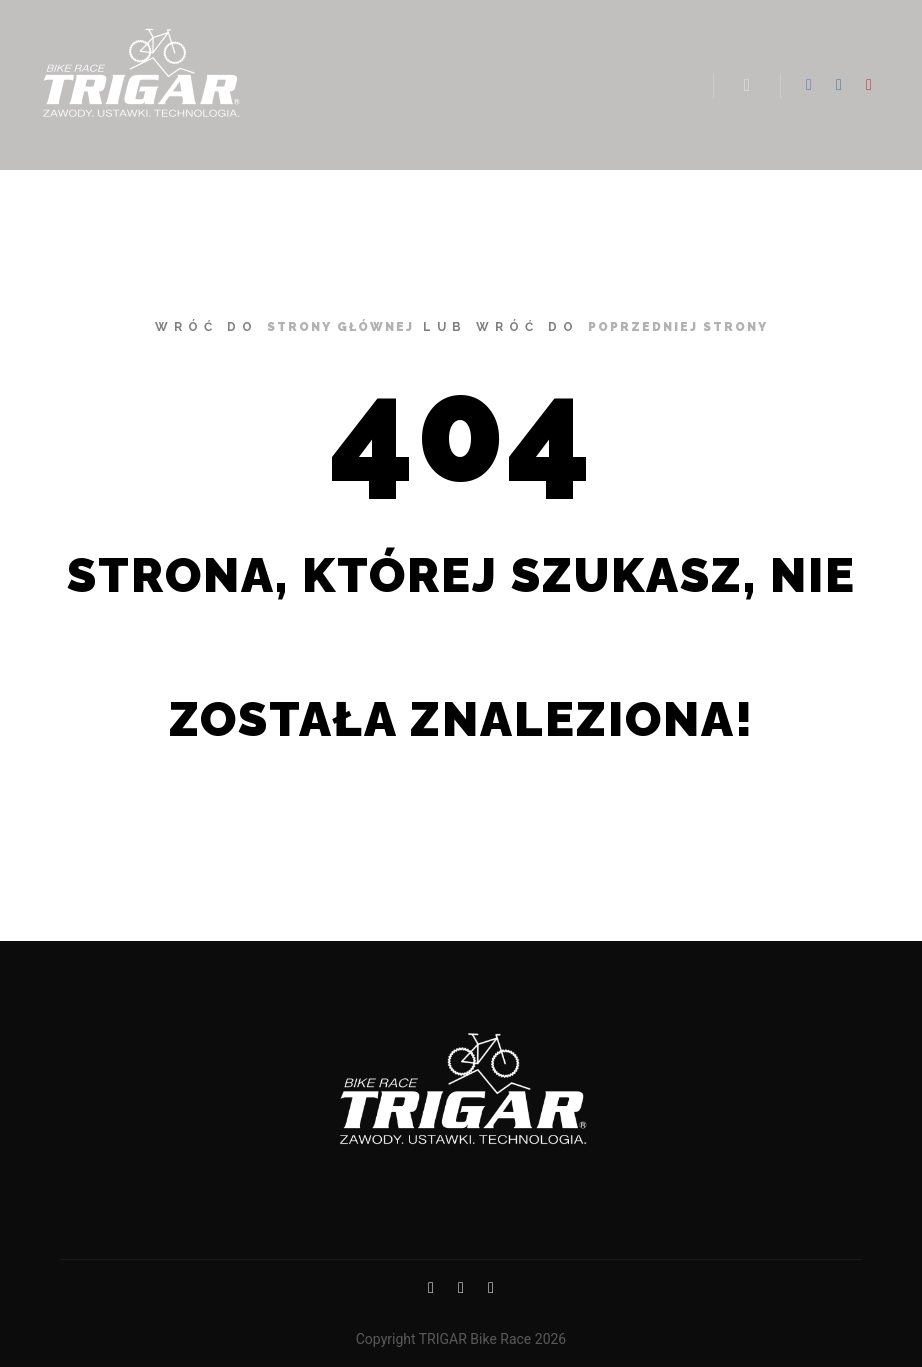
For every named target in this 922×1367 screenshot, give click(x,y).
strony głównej (340, 327)
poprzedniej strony (678, 327)
